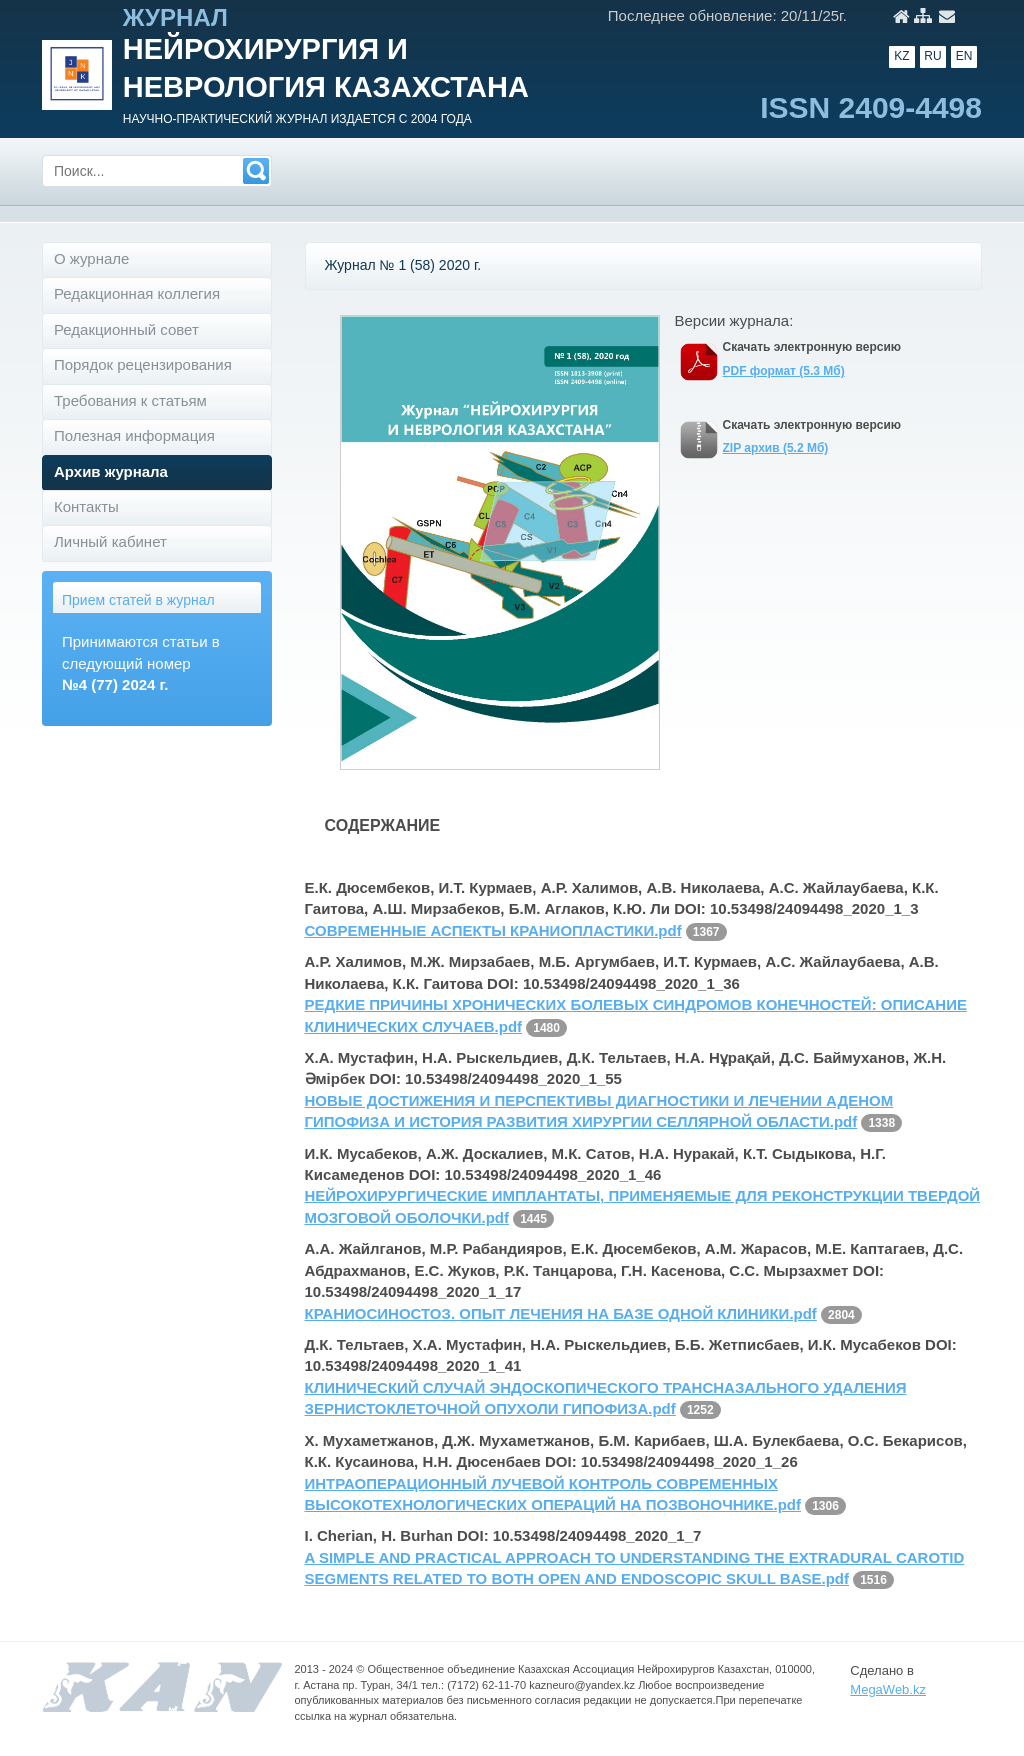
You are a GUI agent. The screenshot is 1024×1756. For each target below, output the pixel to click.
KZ (901, 56)
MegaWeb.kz (888, 1689)
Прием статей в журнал (138, 600)
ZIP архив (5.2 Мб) (776, 448)
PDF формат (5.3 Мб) (784, 371)
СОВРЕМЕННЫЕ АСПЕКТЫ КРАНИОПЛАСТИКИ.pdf (493, 930)
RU (932, 56)
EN (964, 56)
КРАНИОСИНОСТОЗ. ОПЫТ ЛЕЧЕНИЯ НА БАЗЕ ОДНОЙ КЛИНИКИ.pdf (561, 1313)
